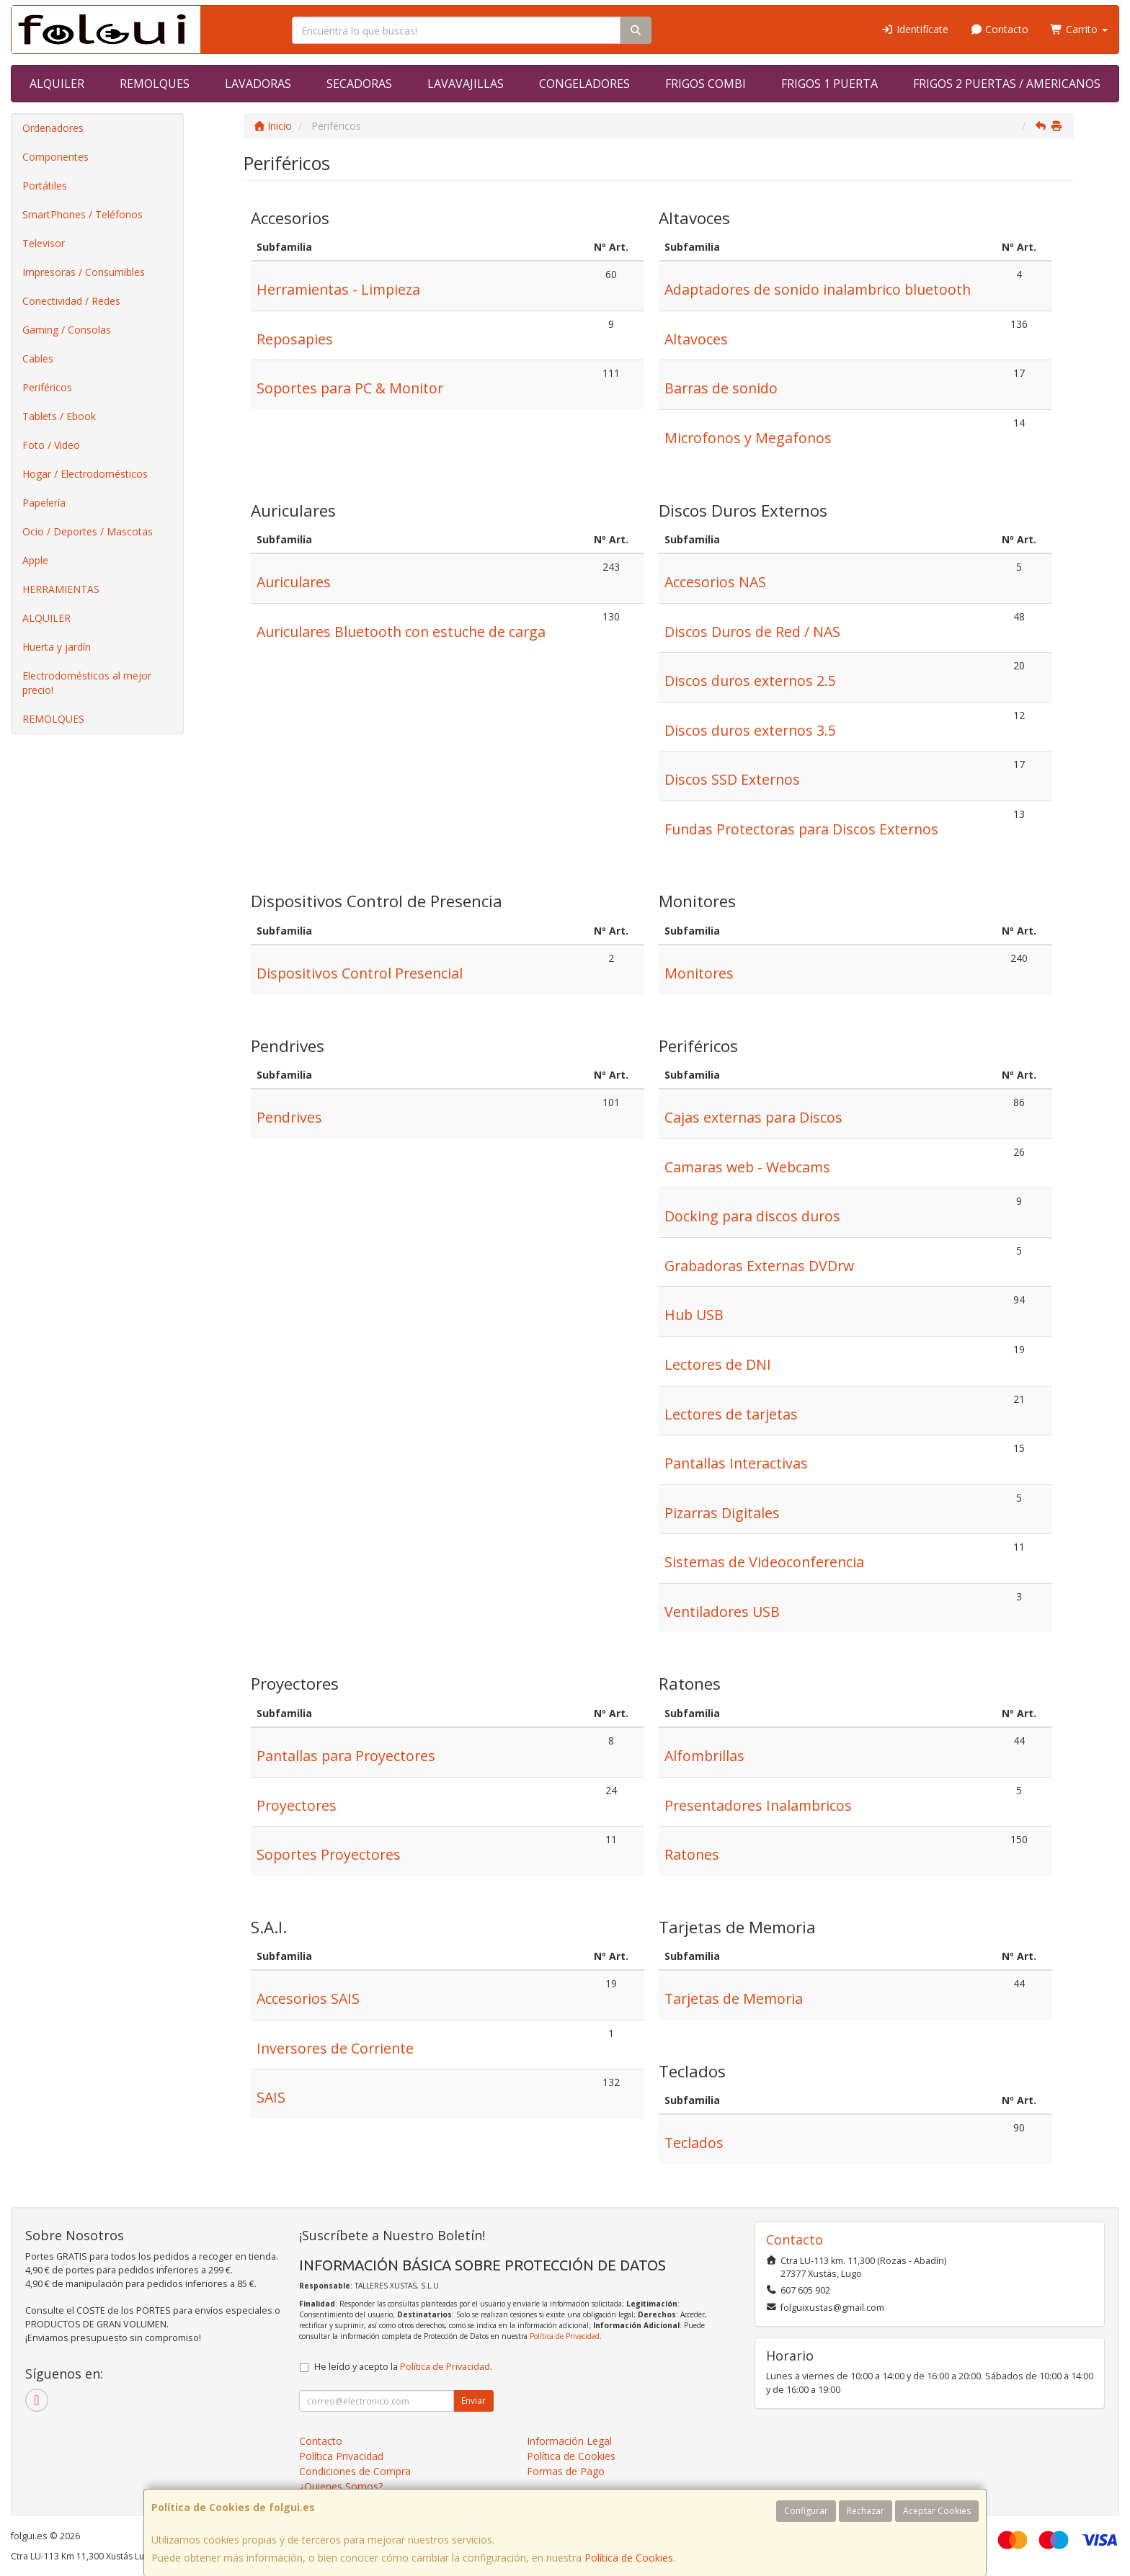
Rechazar (865, 2511)
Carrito (1079, 29)
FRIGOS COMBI (705, 84)
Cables (37, 358)
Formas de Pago (566, 2471)
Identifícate (914, 29)
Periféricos (47, 387)
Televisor (43, 243)
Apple (35, 560)
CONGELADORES (584, 84)
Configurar (806, 2511)
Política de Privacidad (565, 2336)
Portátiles (44, 185)
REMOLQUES (155, 84)
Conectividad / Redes (71, 301)
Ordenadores (53, 128)
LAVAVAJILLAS (465, 84)
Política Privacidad (341, 2456)
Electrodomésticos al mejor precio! (86, 683)
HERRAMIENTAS (60, 589)
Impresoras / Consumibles (83, 272)
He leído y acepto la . (403, 2367)
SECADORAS (359, 84)
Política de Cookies (628, 2557)
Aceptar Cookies (937, 2511)
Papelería (44, 502)
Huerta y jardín (56, 647)
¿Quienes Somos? (341, 2486)
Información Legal (569, 2441)
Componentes (55, 157)
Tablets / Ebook (59, 416)
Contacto (999, 29)
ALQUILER (57, 84)
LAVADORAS (258, 84)
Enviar (473, 2400)
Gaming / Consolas (66, 330)
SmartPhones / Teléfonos (82, 214)
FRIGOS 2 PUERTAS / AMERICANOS (1006, 84)
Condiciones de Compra (355, 2471)
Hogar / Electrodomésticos (85, 474)
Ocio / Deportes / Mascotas (87, 531)
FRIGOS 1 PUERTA (829, 84)
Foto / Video (51, 445)
